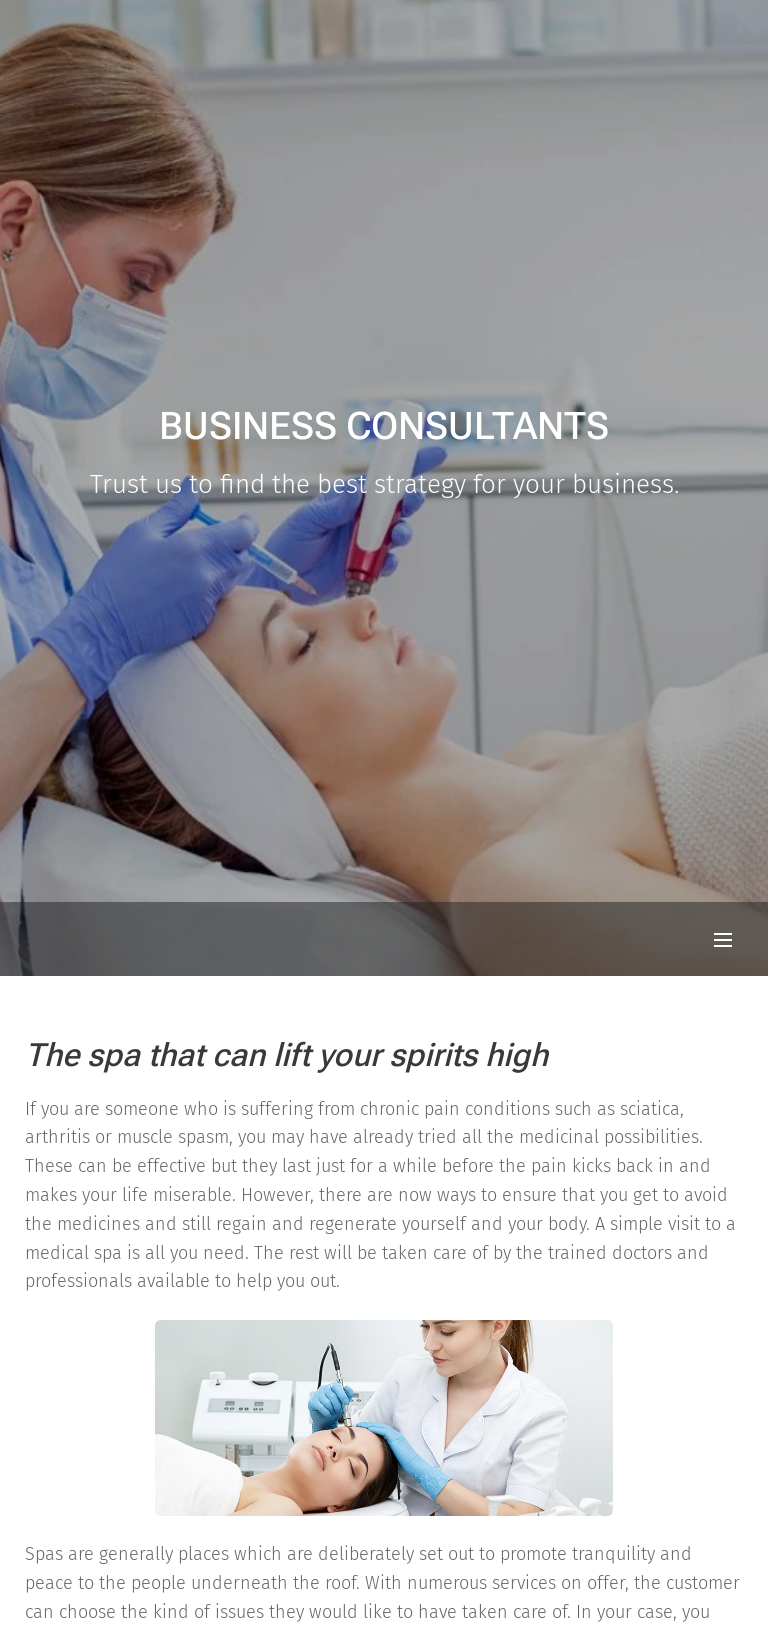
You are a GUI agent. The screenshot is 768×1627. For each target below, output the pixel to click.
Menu (723, 940)
